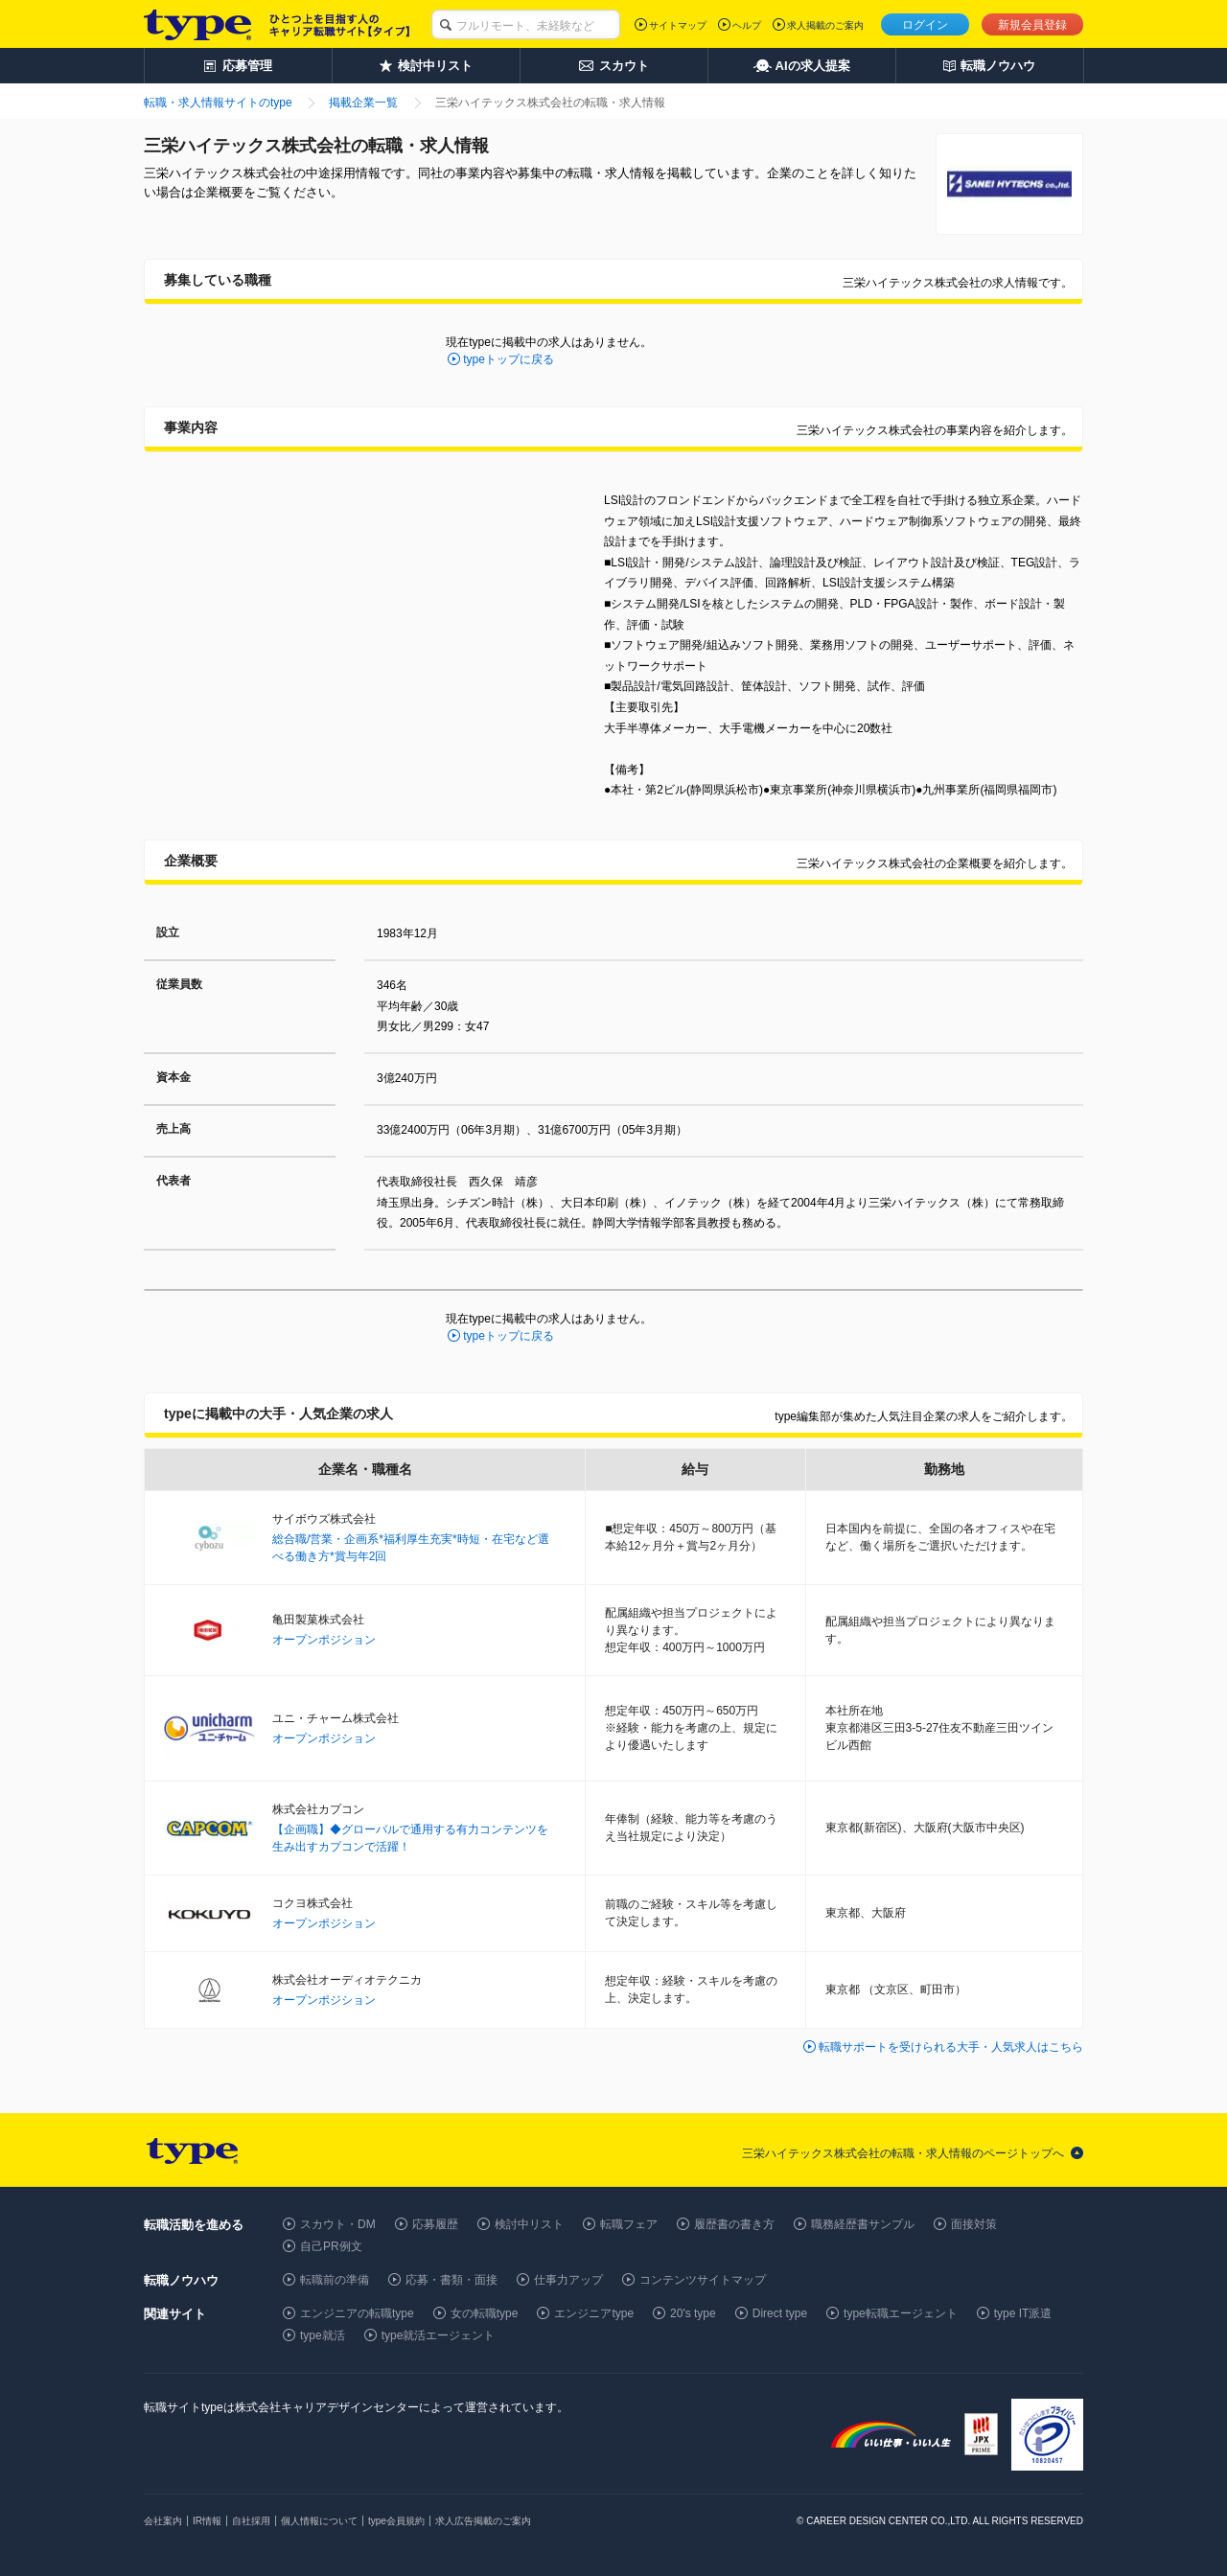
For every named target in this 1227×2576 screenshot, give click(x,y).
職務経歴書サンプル (862, 2224)
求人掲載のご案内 (825, 25)
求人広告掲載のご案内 (483, 2521)
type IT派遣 (1023, 2313)
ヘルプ (746, 25)
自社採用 (251, 2521)
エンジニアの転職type (357, 2313)
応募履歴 (435, 2224)
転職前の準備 (334, 2280)
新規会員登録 (1032, 25)
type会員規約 (396, 2521)
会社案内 (163, 2521)
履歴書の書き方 (734, 2224)
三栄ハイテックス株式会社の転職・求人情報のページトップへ (903, 2153)
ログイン (925, 25)
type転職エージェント (901, 2313)
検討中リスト (529, 2224)
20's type (693, 2313)
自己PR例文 (331, 2246)
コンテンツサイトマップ (702, 2280)
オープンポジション (324, 1639)
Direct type (779, 2313)
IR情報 (207, 2521)
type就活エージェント (439, 2335)
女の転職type (485, 2313)
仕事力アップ (568, 2280)
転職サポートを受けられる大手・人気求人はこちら (951, 2047)
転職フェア (629, 2224)
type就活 (322, 2335)
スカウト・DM (338, 2224)
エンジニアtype (594, 2313)
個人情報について (319, 2521)
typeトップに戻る (508, 359)
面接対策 (974, 2224)
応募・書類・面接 (451, 2280)
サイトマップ (677, 25)
